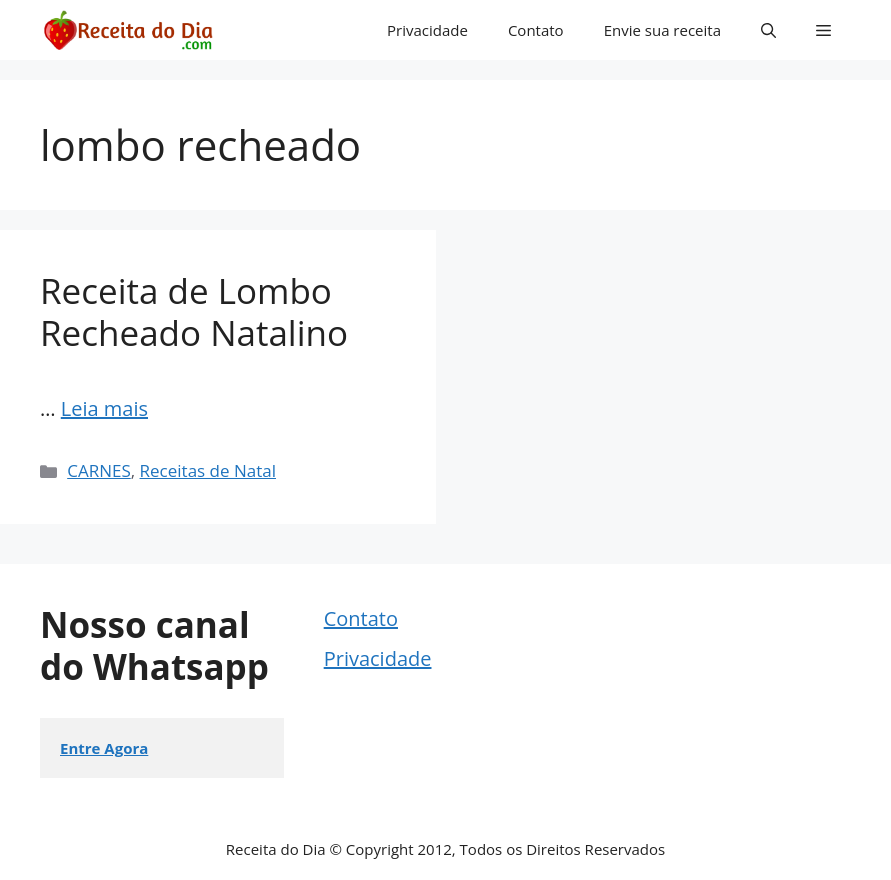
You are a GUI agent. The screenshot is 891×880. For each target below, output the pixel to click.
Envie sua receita (662, 30)
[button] (768, 30)
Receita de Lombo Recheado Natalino (194, 311)
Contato (536, 30)
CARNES (99, 470)
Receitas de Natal (208, 470)
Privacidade (427, 30)
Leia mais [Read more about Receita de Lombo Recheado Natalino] (104, 408)
